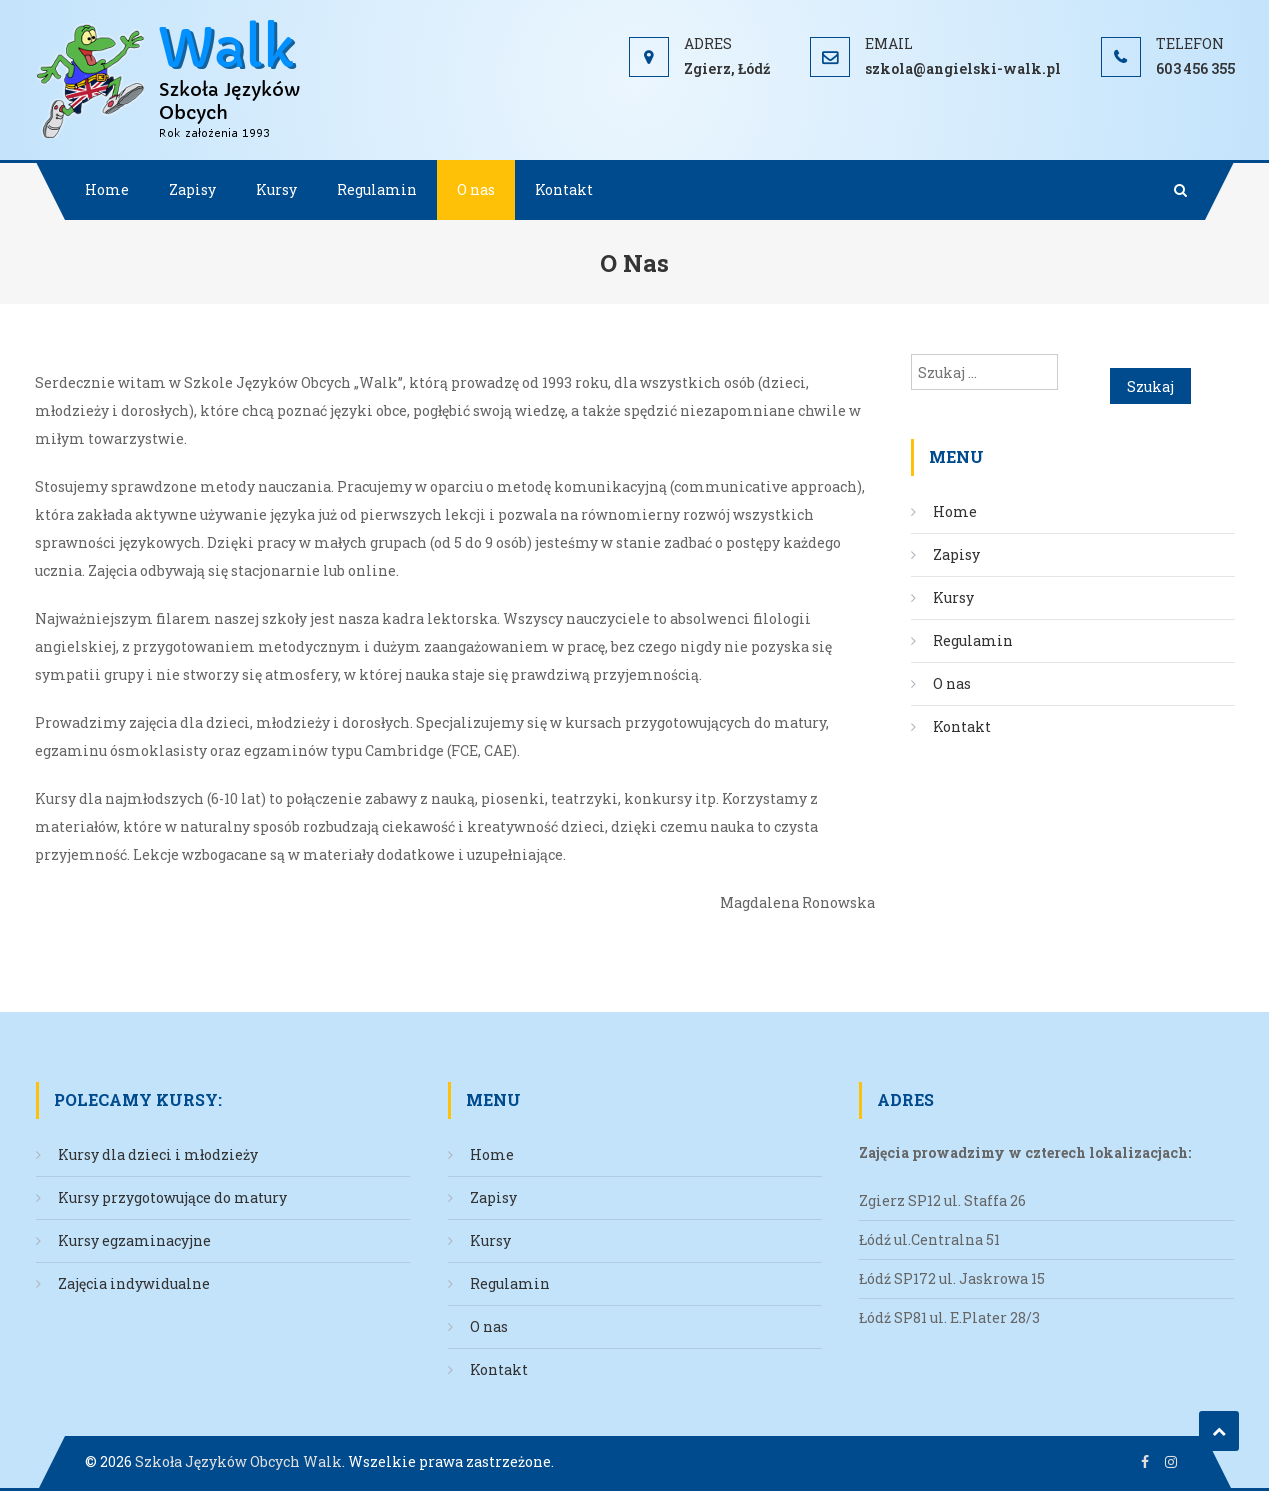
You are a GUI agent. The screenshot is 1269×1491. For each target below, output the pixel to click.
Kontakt (564, 189)
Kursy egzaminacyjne (134, 1240)
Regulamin (377, 189)
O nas (476, 189)
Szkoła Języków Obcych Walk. (240, 1461)
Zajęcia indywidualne (134, 1283)
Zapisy (192, 189)
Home (107, 189)
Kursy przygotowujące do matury (172, 1197)
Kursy (276, 189)
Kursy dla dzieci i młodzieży (158, 1154)
